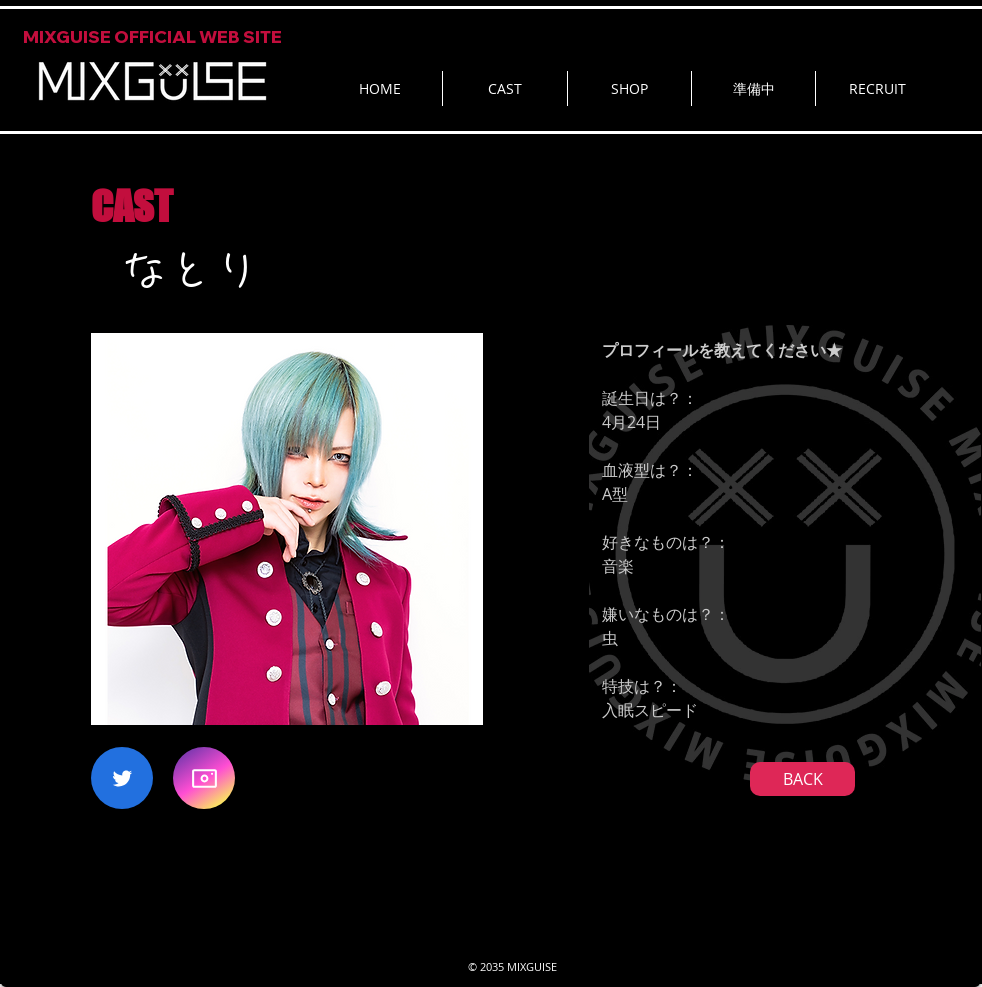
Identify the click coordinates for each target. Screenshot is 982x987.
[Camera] (204, 778)
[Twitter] (122, 778)
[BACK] (802, 779)
